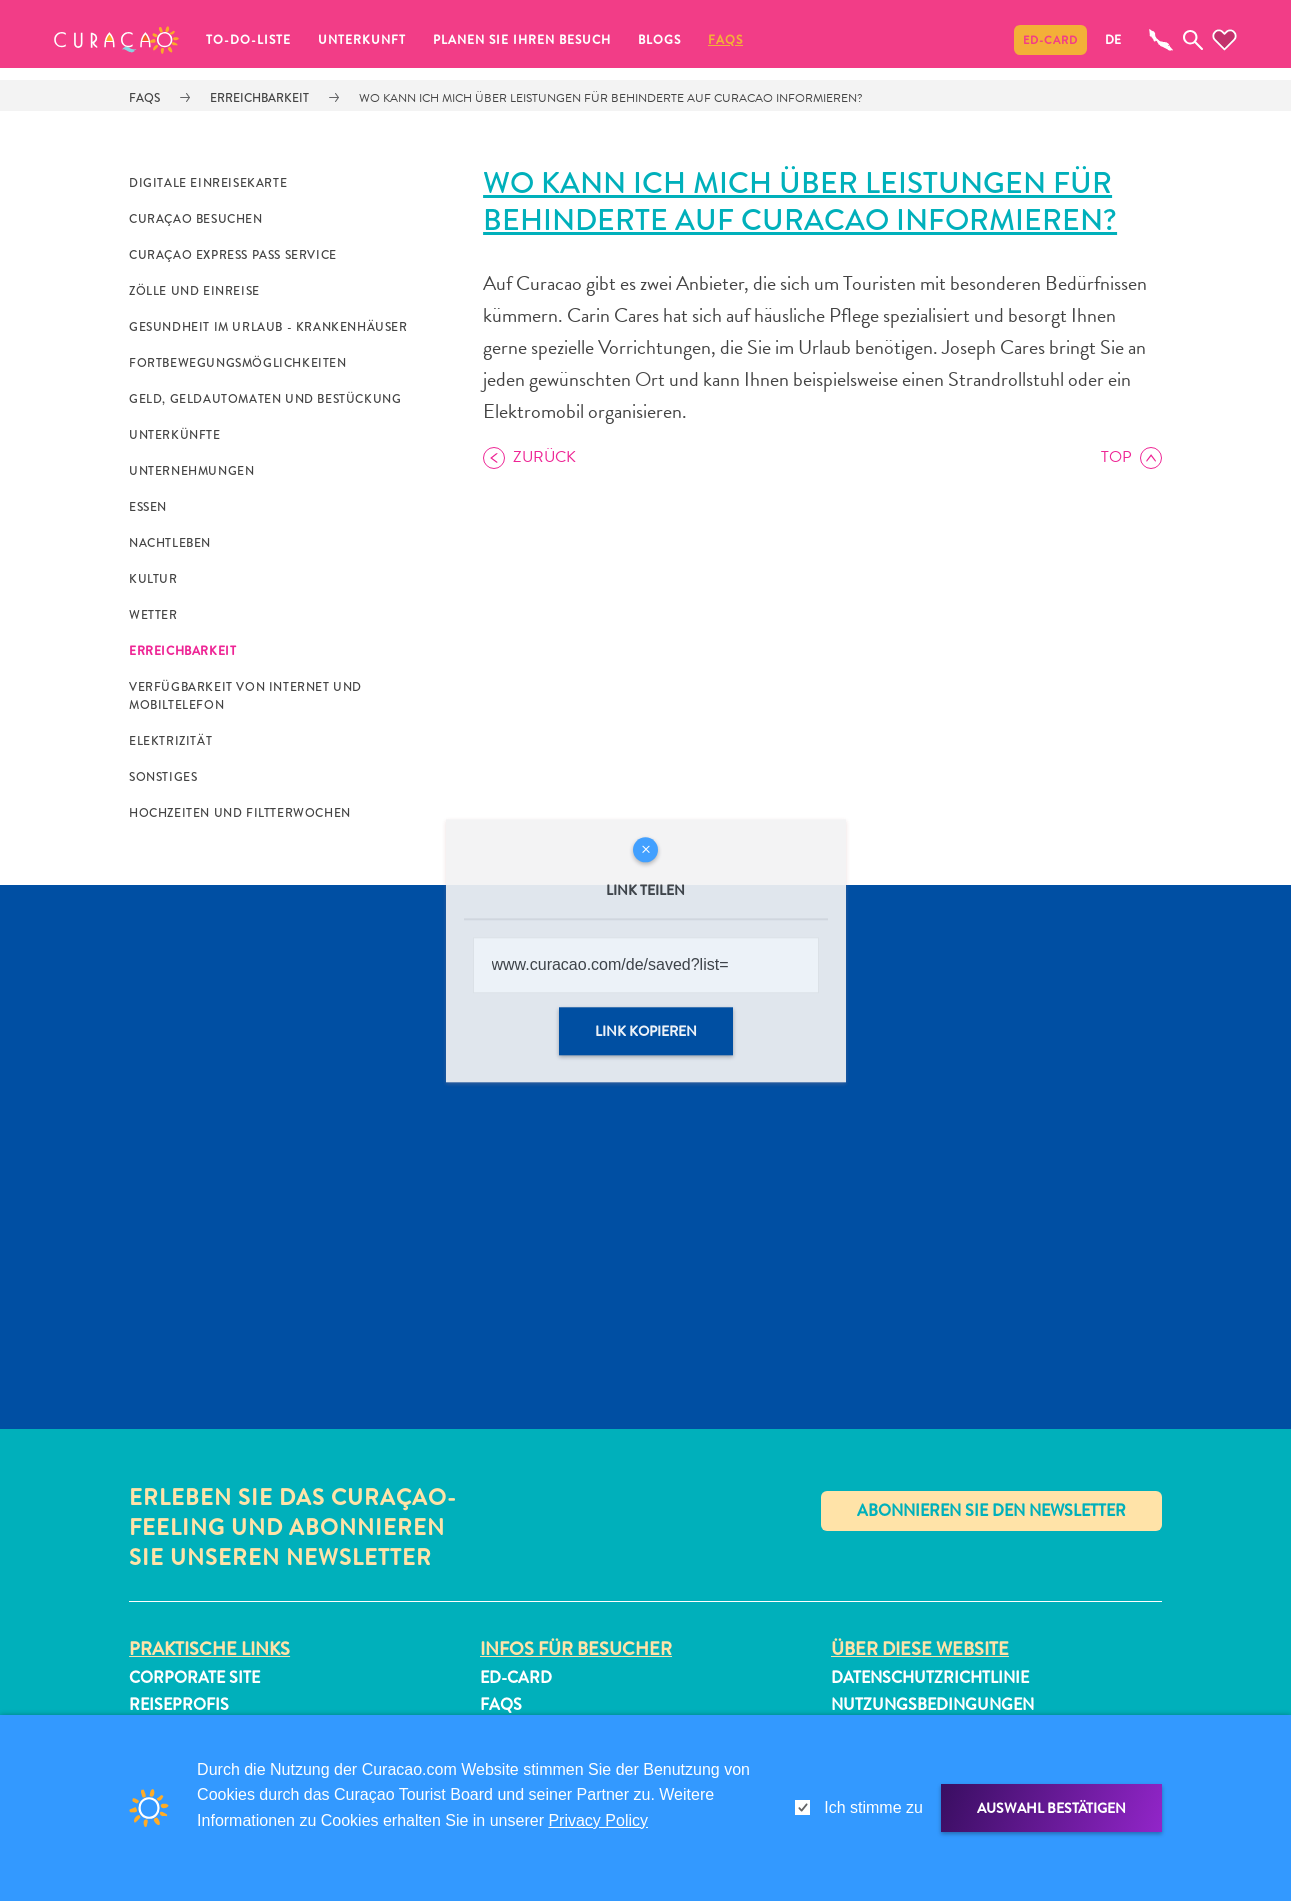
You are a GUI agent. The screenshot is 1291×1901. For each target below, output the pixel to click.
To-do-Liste (248, 40)
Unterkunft (362, 40)
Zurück (544, 457)
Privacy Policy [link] (598, 1820)
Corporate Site (194, 1677)
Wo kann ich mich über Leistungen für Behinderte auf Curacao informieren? (611, 98)
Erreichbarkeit (259, 98)
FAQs (725, 40)
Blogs (659, 40)
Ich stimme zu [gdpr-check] (873, 1807)
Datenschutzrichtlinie (930, 1677)
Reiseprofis (179, 1704)
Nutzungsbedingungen (932, 1704)
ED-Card (1050, 40)
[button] (116, 40)
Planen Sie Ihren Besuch (522, 40)
